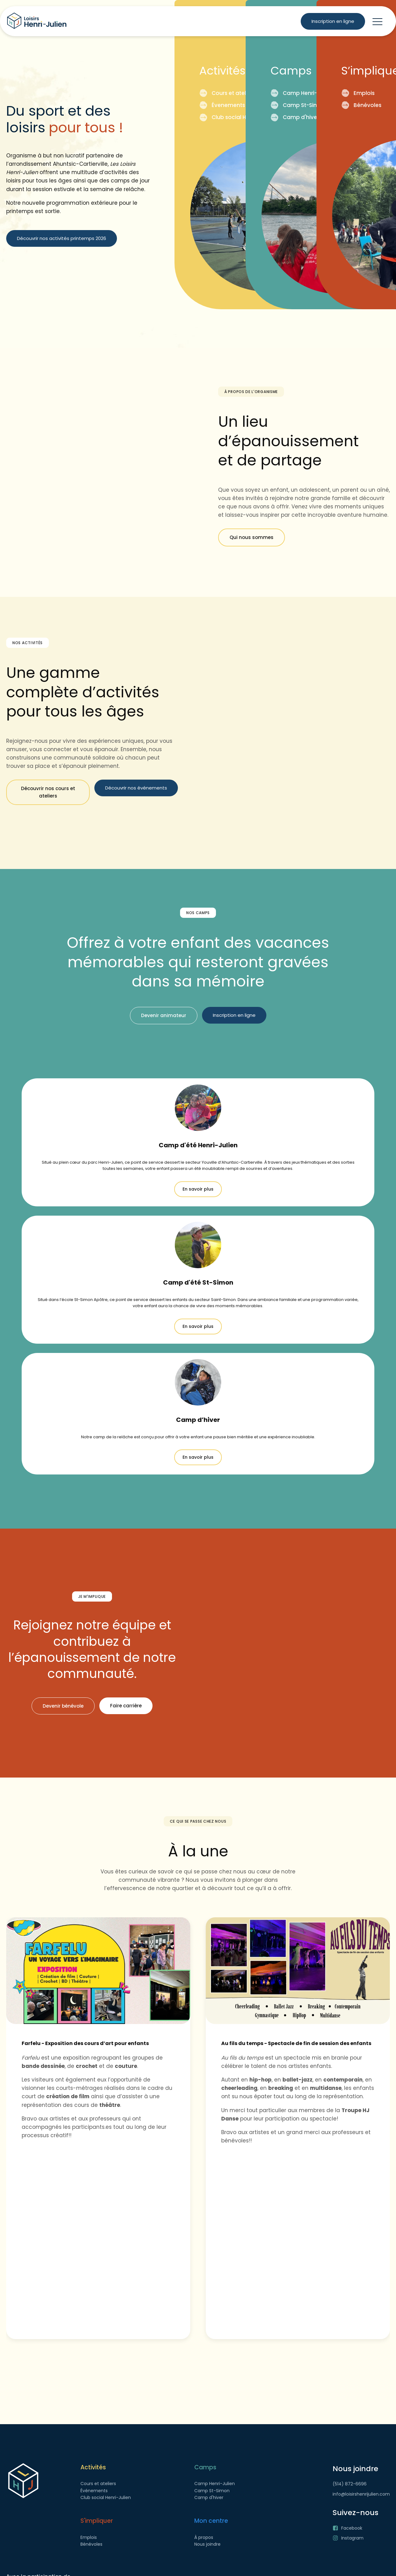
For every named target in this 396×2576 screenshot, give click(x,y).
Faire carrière (126, 1705)
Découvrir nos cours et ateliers (48, 792)
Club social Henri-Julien (242, 117)
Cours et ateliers (232, 93)
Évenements (227, 105)
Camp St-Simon (303, 105)
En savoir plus (198, 1189)
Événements (94, 2491)
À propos (203, 2537)
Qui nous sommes (251, 537)
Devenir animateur (163, 1015)
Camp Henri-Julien (307, 93)
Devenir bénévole (63, 1706)
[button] (377, 21)
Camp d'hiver (300, 117)
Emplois (363, 93)
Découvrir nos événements (136, 788)
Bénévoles (367, 105)
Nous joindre (207, 2544)
